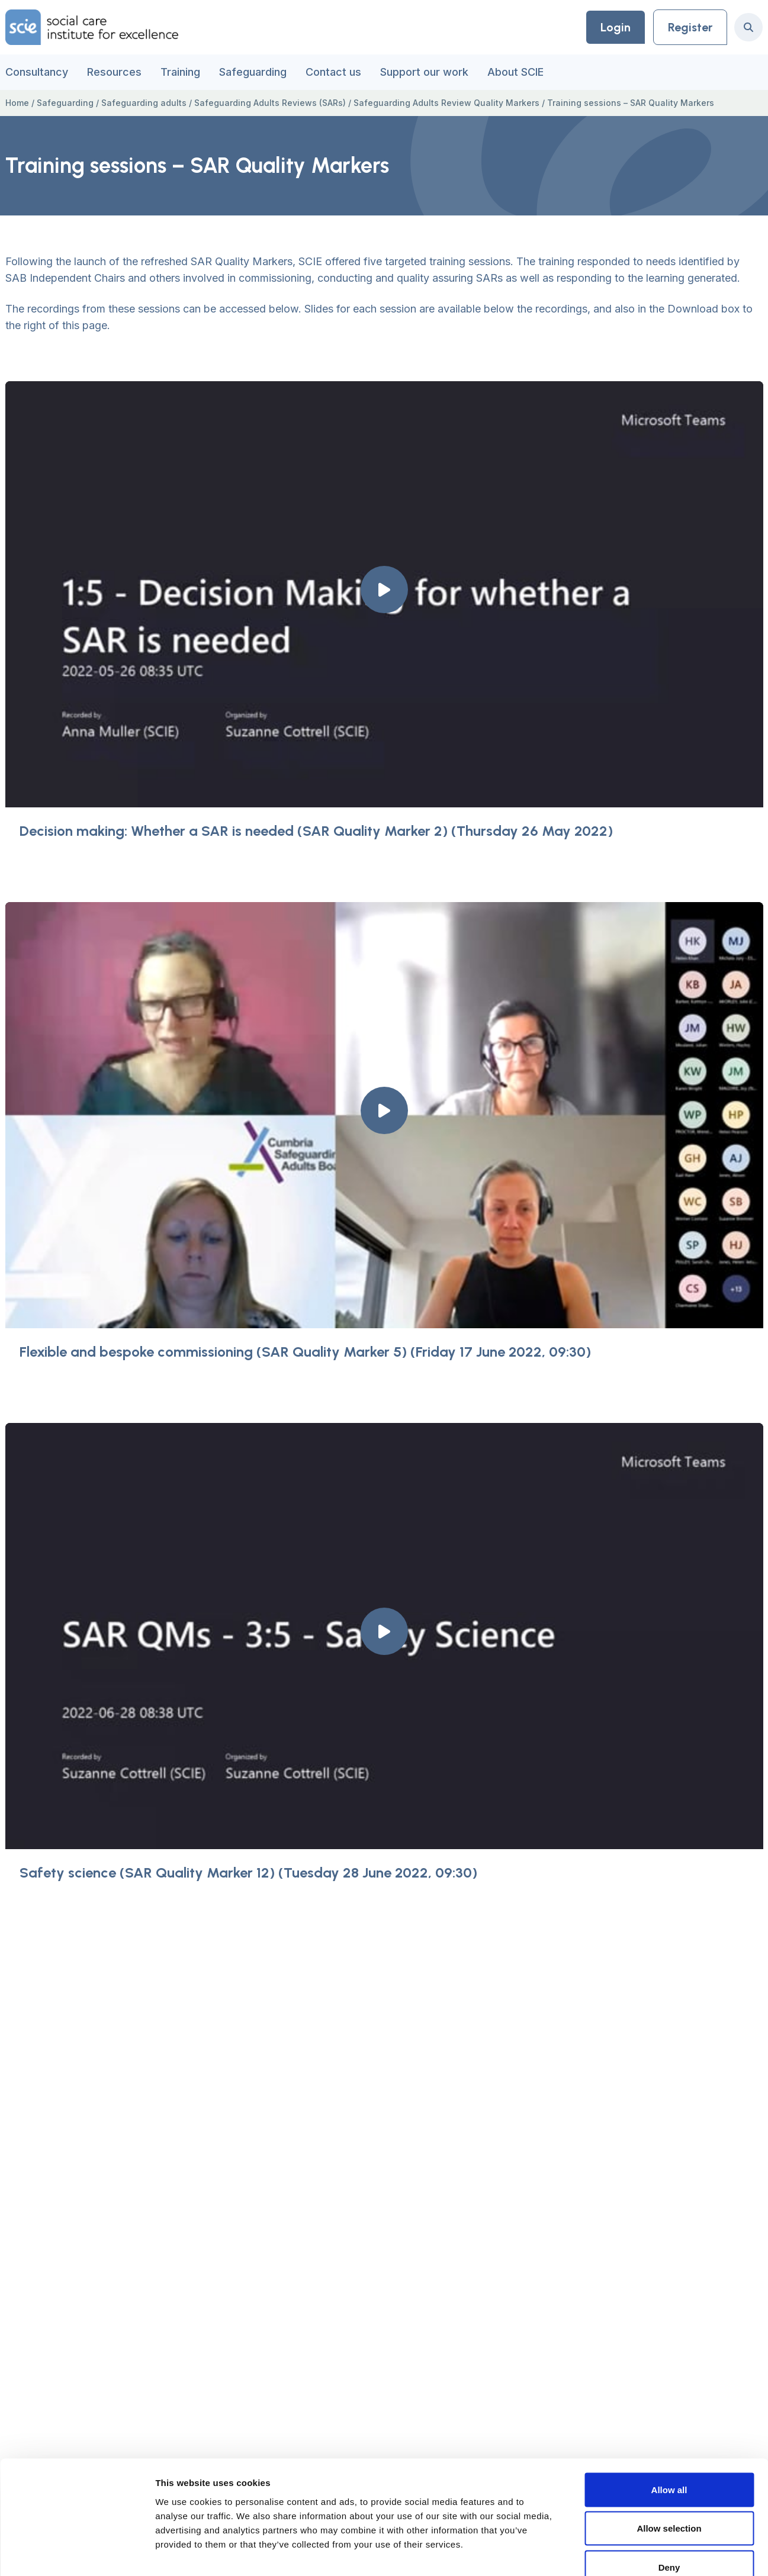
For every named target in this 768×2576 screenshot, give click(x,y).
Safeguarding (253, 72)
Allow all (669, 2421)
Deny (669, 2498)
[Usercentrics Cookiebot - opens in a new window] (76, 2553)
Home (17, 103)
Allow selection (669, 2460)
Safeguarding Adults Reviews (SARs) (270, 103)
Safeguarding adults (144, 103)
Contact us (333, 72)
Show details (621, 2553)
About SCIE (515, 72)
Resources (114, 72)
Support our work (424, 72)
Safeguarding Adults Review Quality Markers (446, 103)
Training (180, 72)
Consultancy (36, 72)
